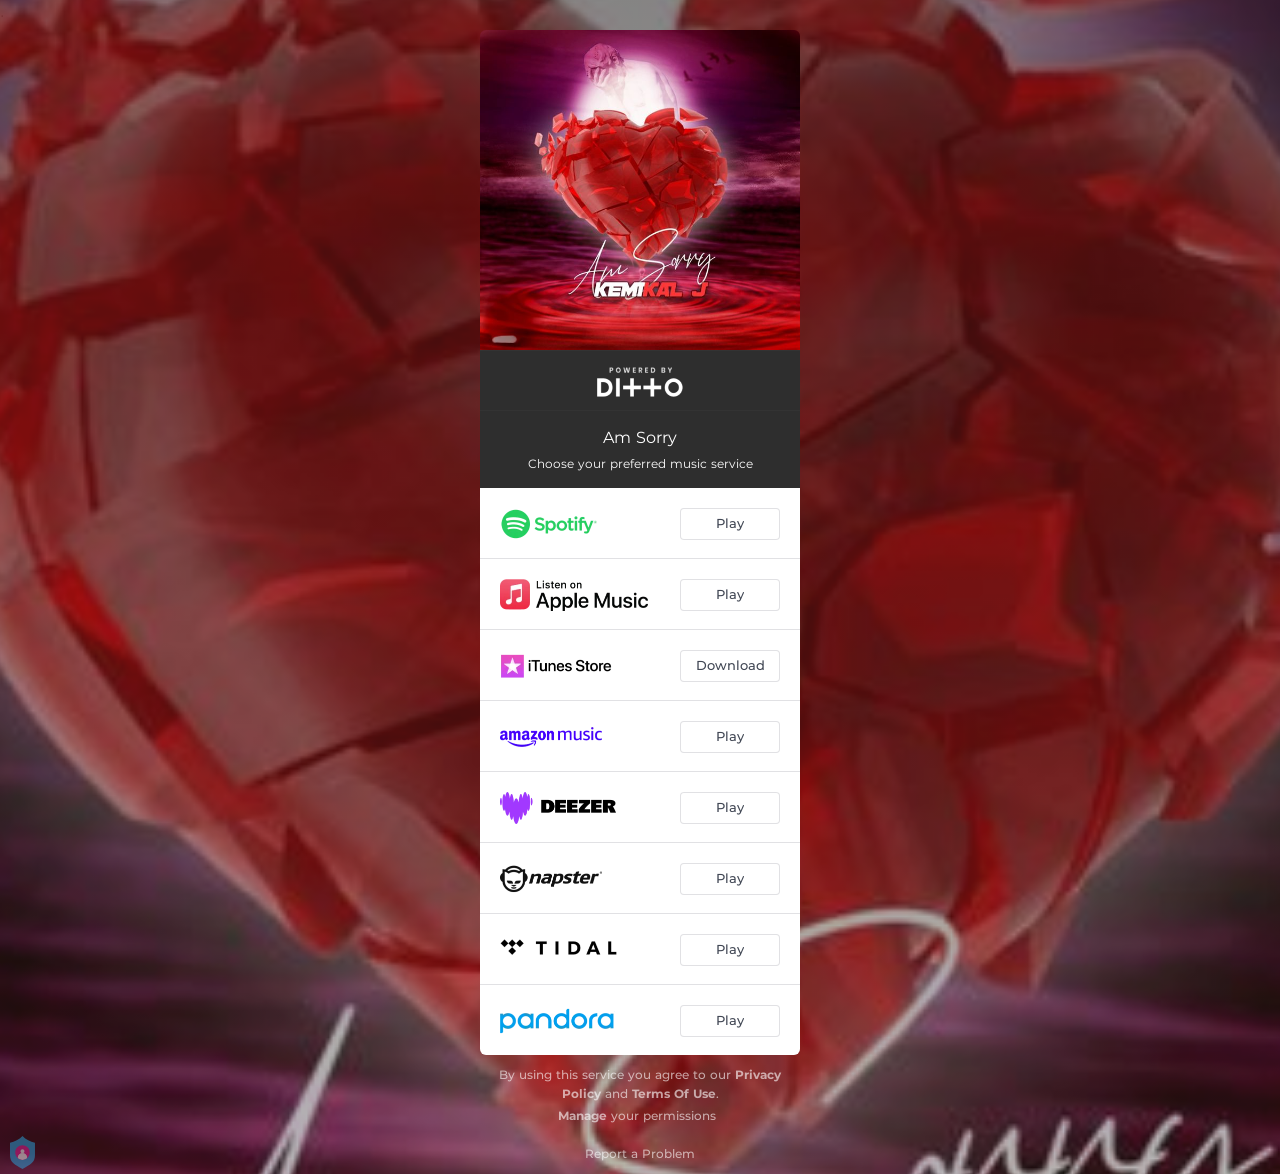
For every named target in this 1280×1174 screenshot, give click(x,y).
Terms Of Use (674, 1093)
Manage (582, 1115)
